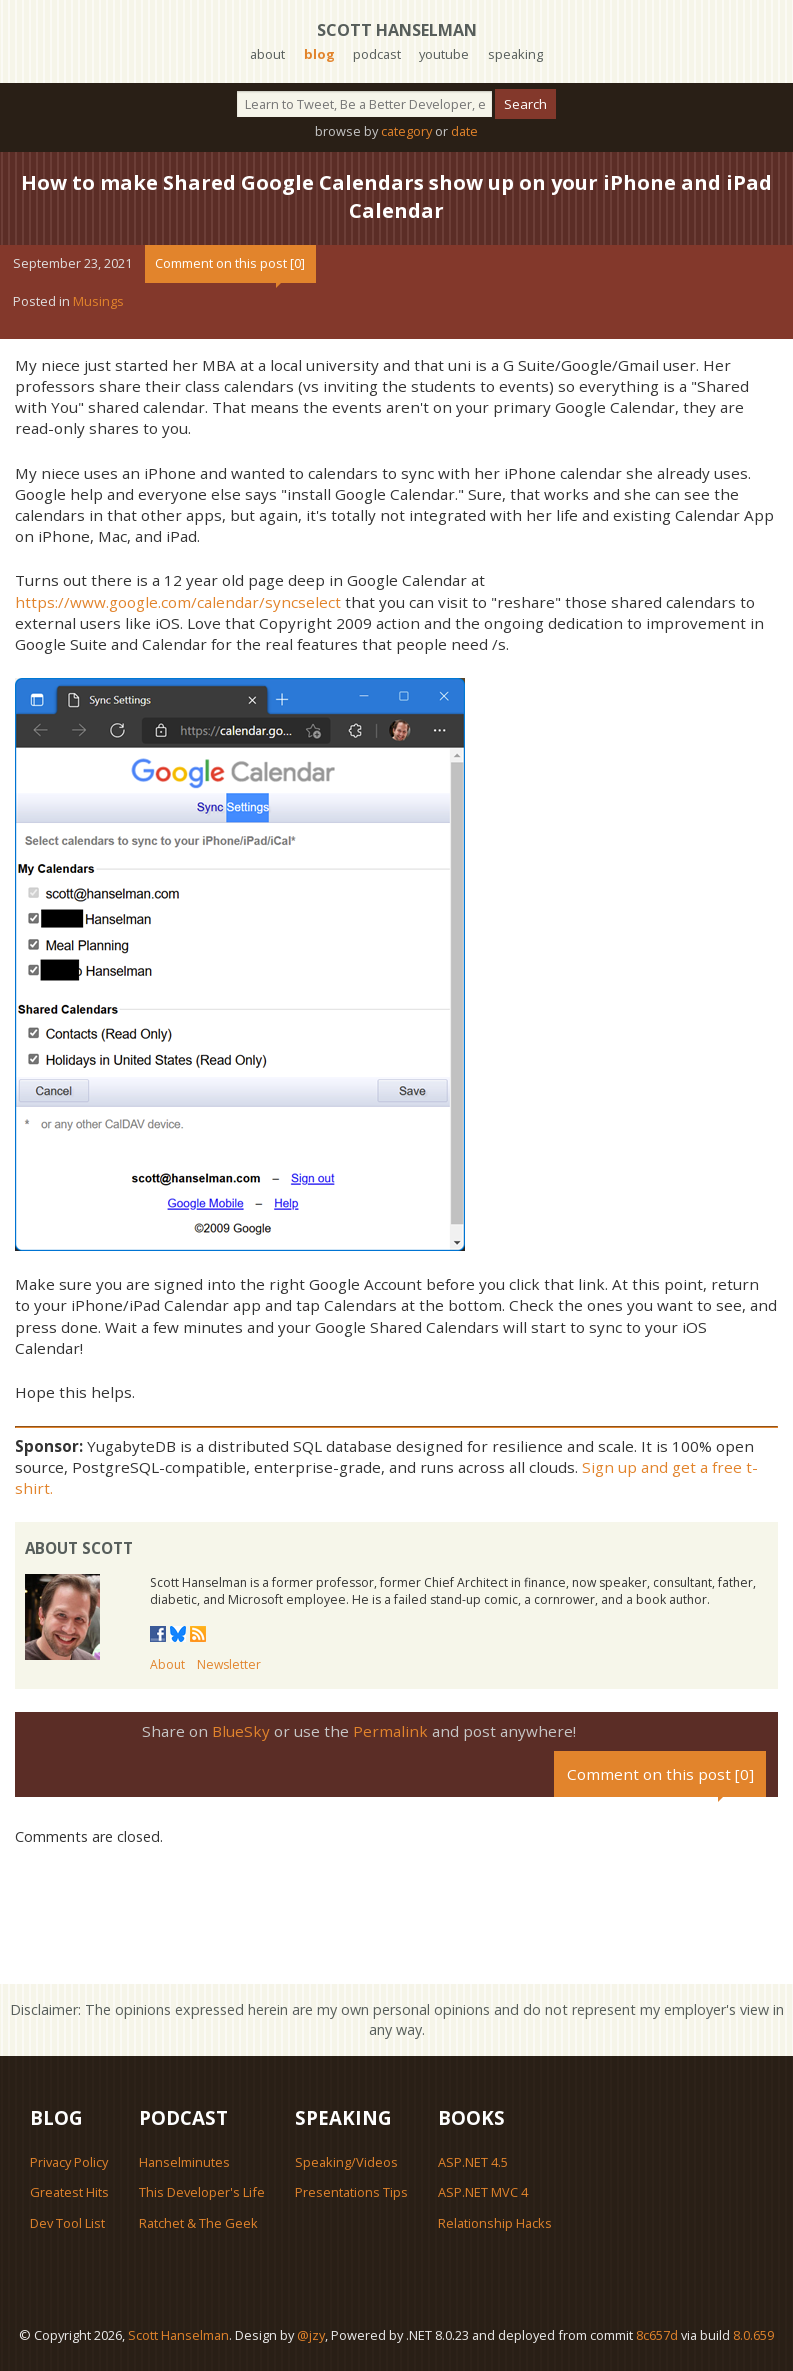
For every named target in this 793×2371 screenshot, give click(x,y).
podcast (377, 54)
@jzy (311, 2335)
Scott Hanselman (397, 30)
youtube (444, 54)
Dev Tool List (67, 2223)
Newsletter (229, 1664)
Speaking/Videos (346, 2162)
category (406, 131)
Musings (98, 301)
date (464, 131)
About (167, 1664)
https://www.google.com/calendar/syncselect (178, 602)
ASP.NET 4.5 (473, 2162)
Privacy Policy (69, 2162)
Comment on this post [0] (230, 263)
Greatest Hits (69, 2192)
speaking (515, 54)
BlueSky (241, 1731)
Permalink (390, 1731)
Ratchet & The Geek (198, 2223)
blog (319, 54)
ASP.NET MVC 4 (483, 2192)
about (267, 54)
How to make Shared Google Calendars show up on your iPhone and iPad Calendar (396, 196)
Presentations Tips (351, 2192)
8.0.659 (753, 2335)
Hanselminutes (184, 2162)
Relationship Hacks (495, 2223)
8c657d (657, 2335)
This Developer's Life (202, 2192)
